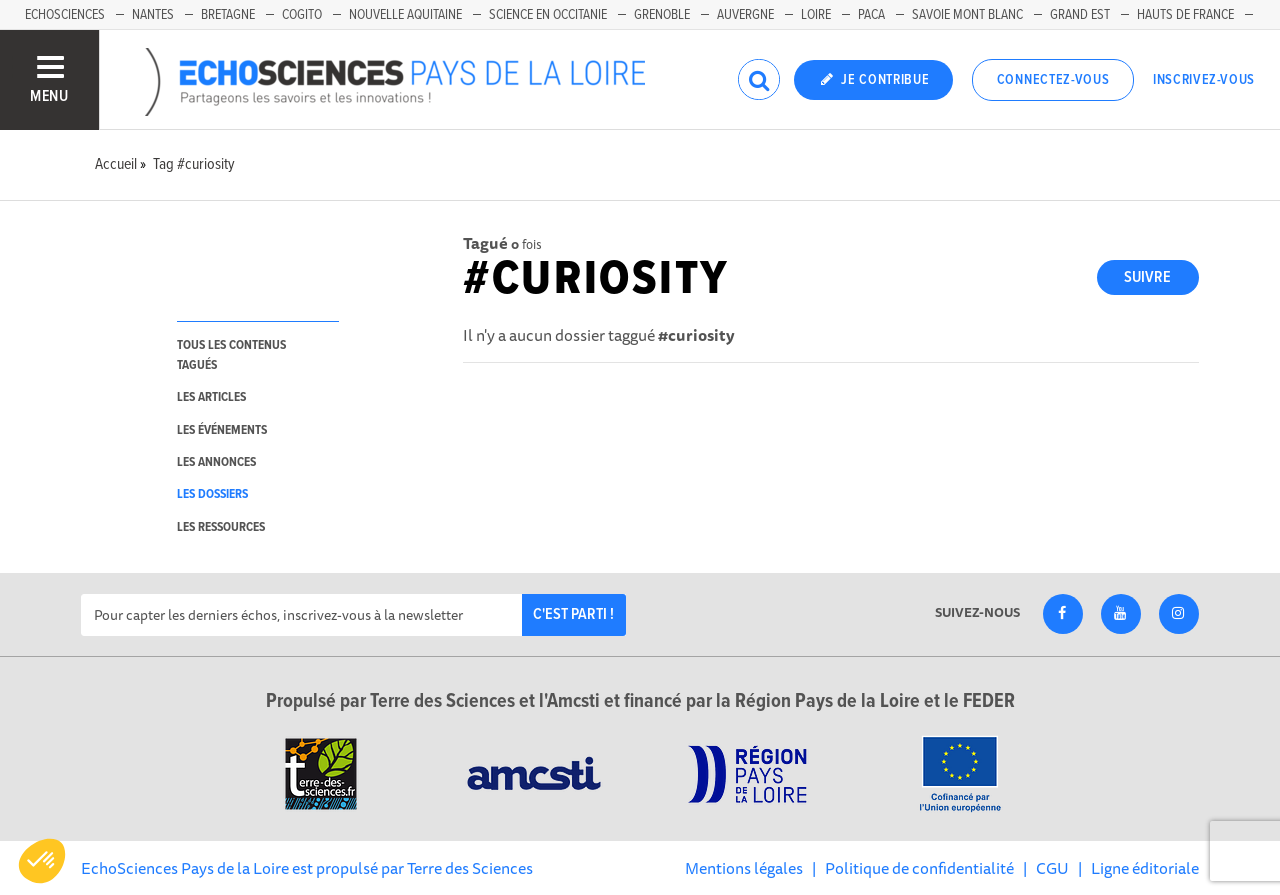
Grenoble (662, 15)
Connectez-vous (1053, 80)
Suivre (1147, 277)
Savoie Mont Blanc (967, 15)
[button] (42, 861)
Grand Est (1080, 15)
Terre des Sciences (470, 868)
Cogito (302, 15)
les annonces (216, 462)
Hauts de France (1185, 15)
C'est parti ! (573, 614)
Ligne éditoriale (1145, 868)
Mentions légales (744, 868)
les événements (222, 430)
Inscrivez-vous (1204, 80)
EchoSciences (65, 15)
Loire (816, 15)
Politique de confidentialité (919, 868)
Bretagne (228, 15)
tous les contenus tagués (231, 355)
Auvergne (745, 15)
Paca (871, 15)
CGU (1052, 868)
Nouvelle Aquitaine (405, 15)
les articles (211, 397)
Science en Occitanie (548, 15)
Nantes (153, 15)
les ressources (221, 527)
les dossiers (212, 494)
